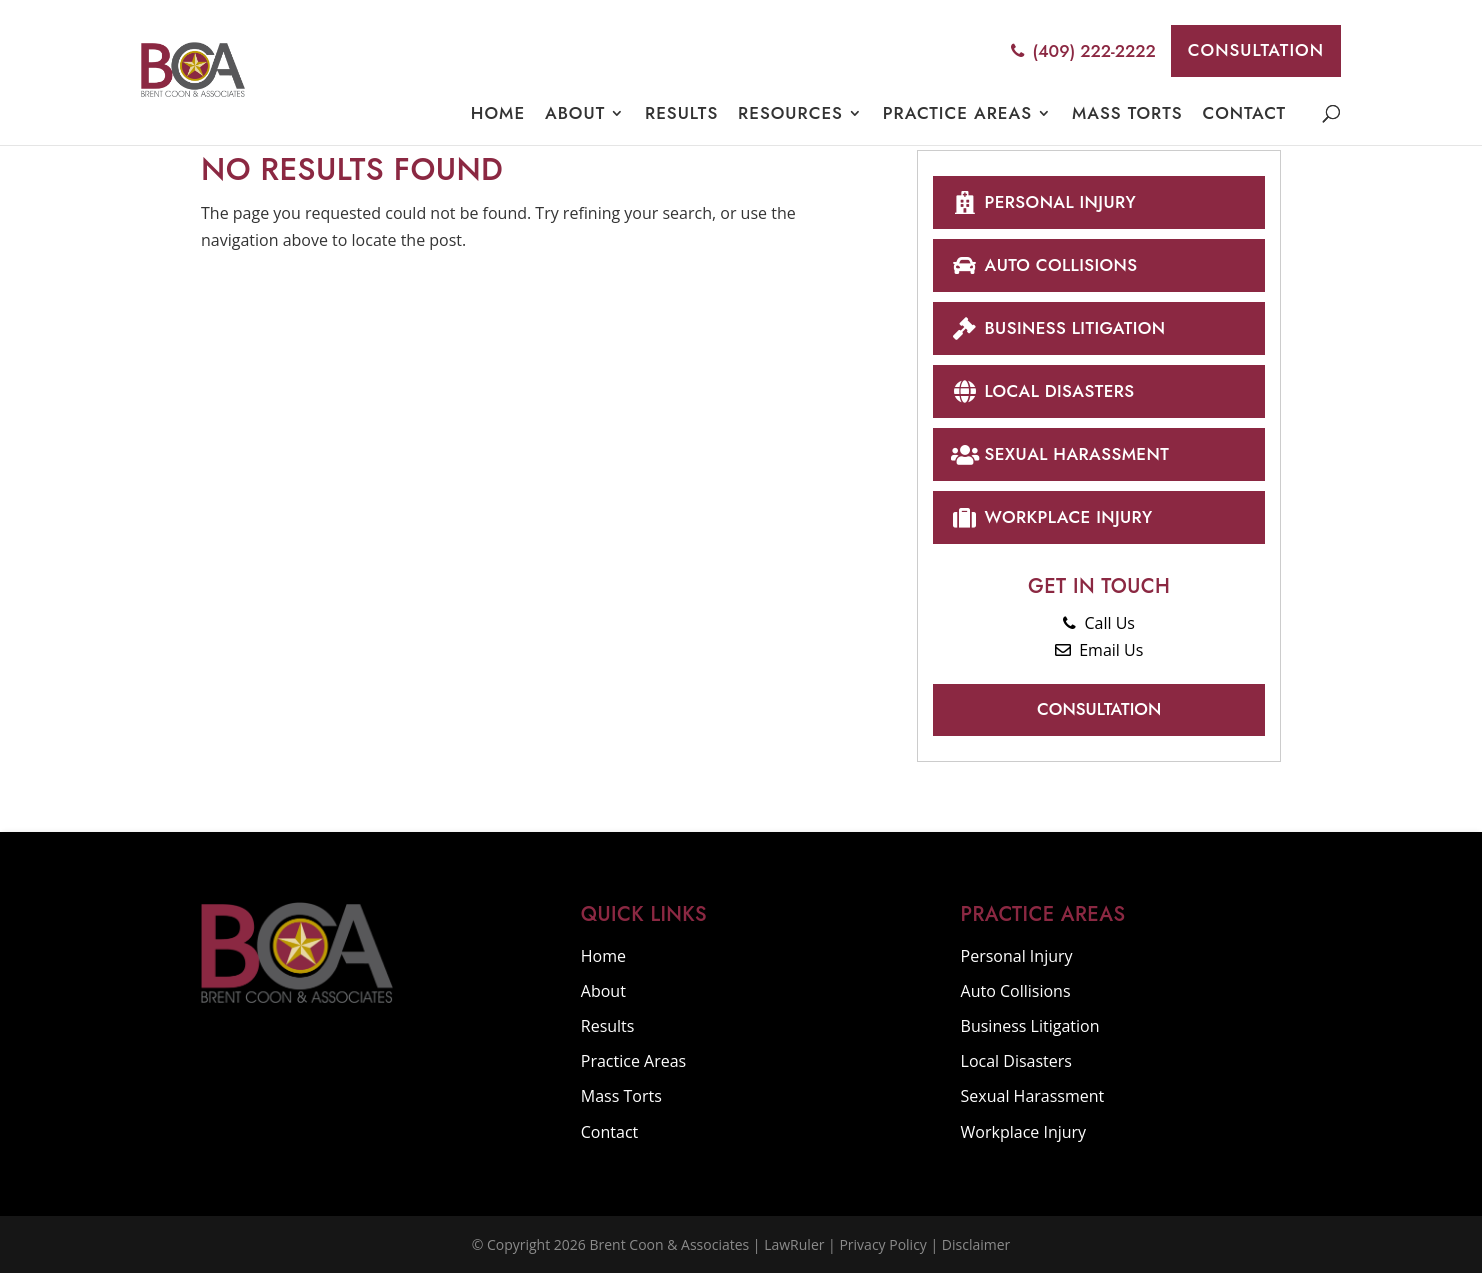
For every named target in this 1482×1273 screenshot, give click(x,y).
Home (498, 113)
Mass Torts (1127, 113)
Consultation (1256, 50)
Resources (790, 113)
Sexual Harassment (1059, 453)
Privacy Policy (882, 1244)
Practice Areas (957, 113)
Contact (1244, 112)
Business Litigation (1057, 327)
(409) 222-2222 (1083, 51)
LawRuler (794, 1244)
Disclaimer (976, 1244)
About (575, 113)
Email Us (1099, 650)
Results (681, 113)
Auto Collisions (1043, 264)
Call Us (1099, 623)
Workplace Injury (1051, 516)
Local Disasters (1042, 390)
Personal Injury (1043, 201)
